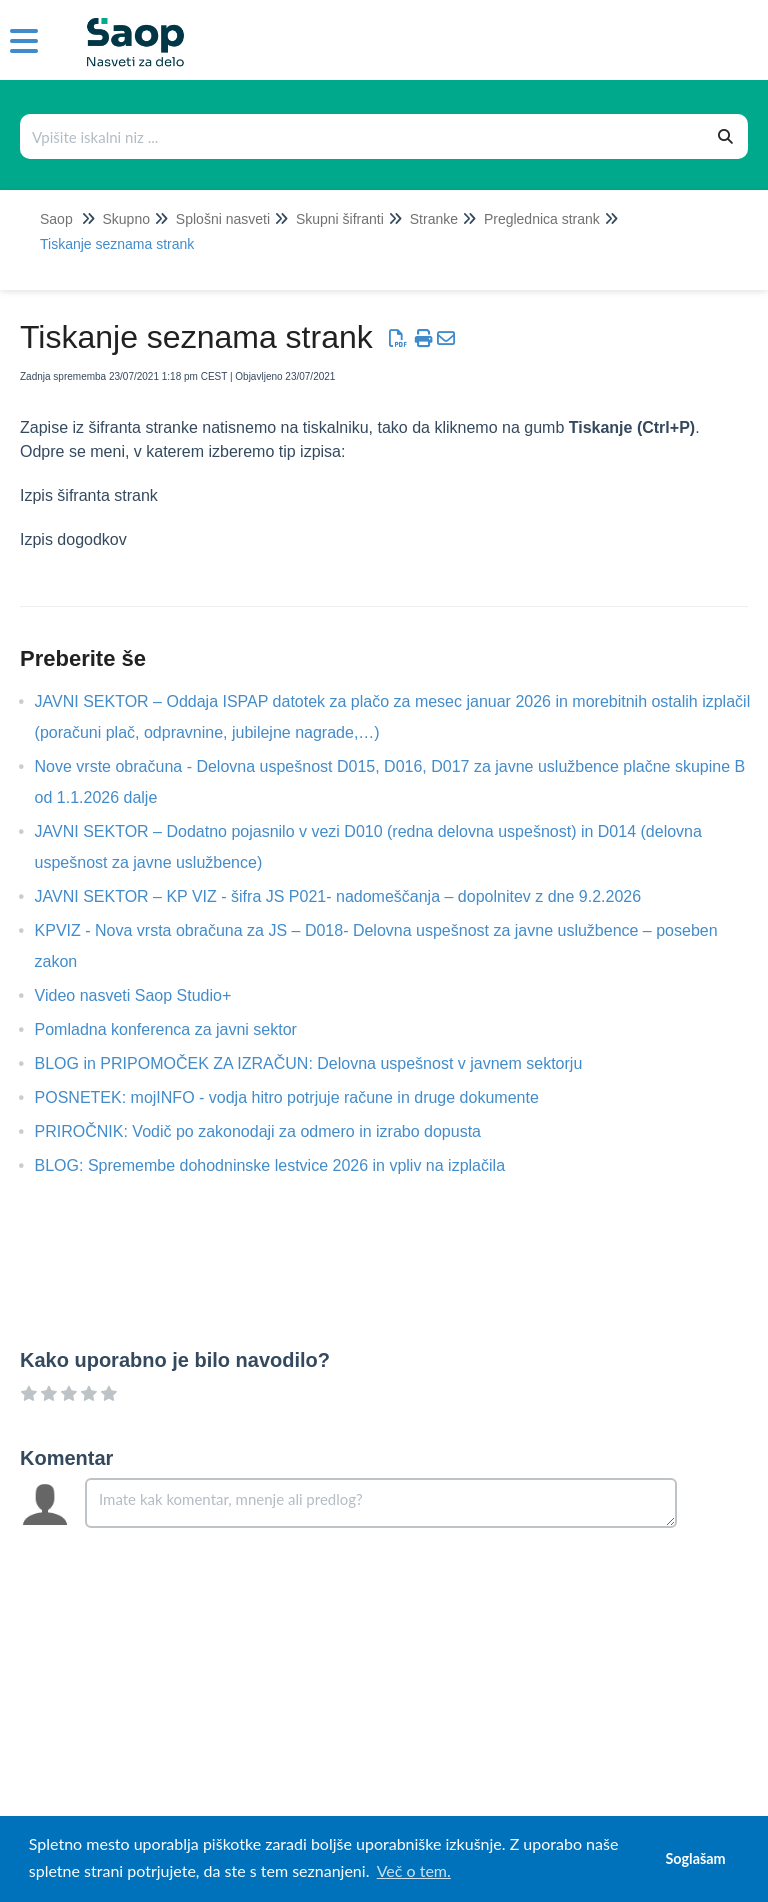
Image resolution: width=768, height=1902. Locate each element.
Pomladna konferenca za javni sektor (181, 1029)
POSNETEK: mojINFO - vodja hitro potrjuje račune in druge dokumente (302, 1097)
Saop (56, 219)
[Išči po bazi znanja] (363, 136)
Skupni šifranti (340, 219)
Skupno (125, 219)
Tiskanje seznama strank (117, 244)
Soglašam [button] (695, 1858)
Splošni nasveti (223, 219)
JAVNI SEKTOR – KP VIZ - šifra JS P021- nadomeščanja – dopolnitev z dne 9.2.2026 (353, 896)
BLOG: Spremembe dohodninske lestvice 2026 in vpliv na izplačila (285, 1165)
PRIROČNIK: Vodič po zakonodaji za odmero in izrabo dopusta (273, 1131)
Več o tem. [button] (414, 1870)
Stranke (434, 219)
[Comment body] (381, 1503)
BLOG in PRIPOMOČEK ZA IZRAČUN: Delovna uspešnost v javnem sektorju (324, 1063)
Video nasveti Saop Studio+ (148, 995)
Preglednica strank (542, 219)
